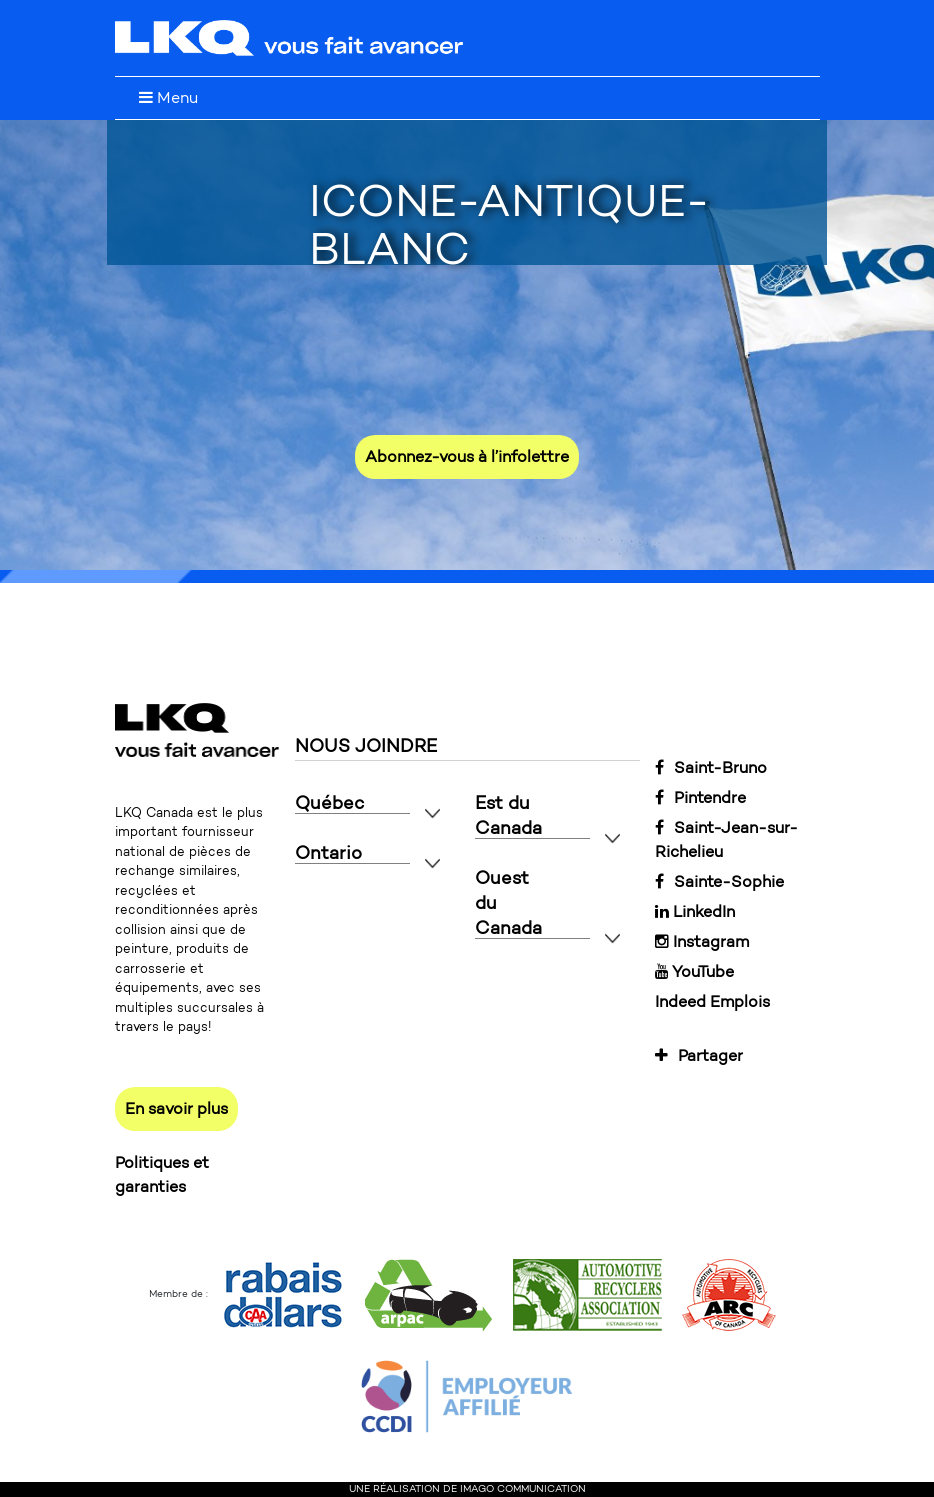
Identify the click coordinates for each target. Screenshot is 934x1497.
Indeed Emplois (712, 1001)
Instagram (702, 941)
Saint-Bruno (711, 767)
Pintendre (700, 797)
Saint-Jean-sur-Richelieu (726, 839)
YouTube (694, 971)
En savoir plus (176, 1108)
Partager (699, 1055)
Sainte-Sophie (719, 881)
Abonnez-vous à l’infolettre (467, 456)
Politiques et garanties (162, 1174)
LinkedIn (695, 911)
